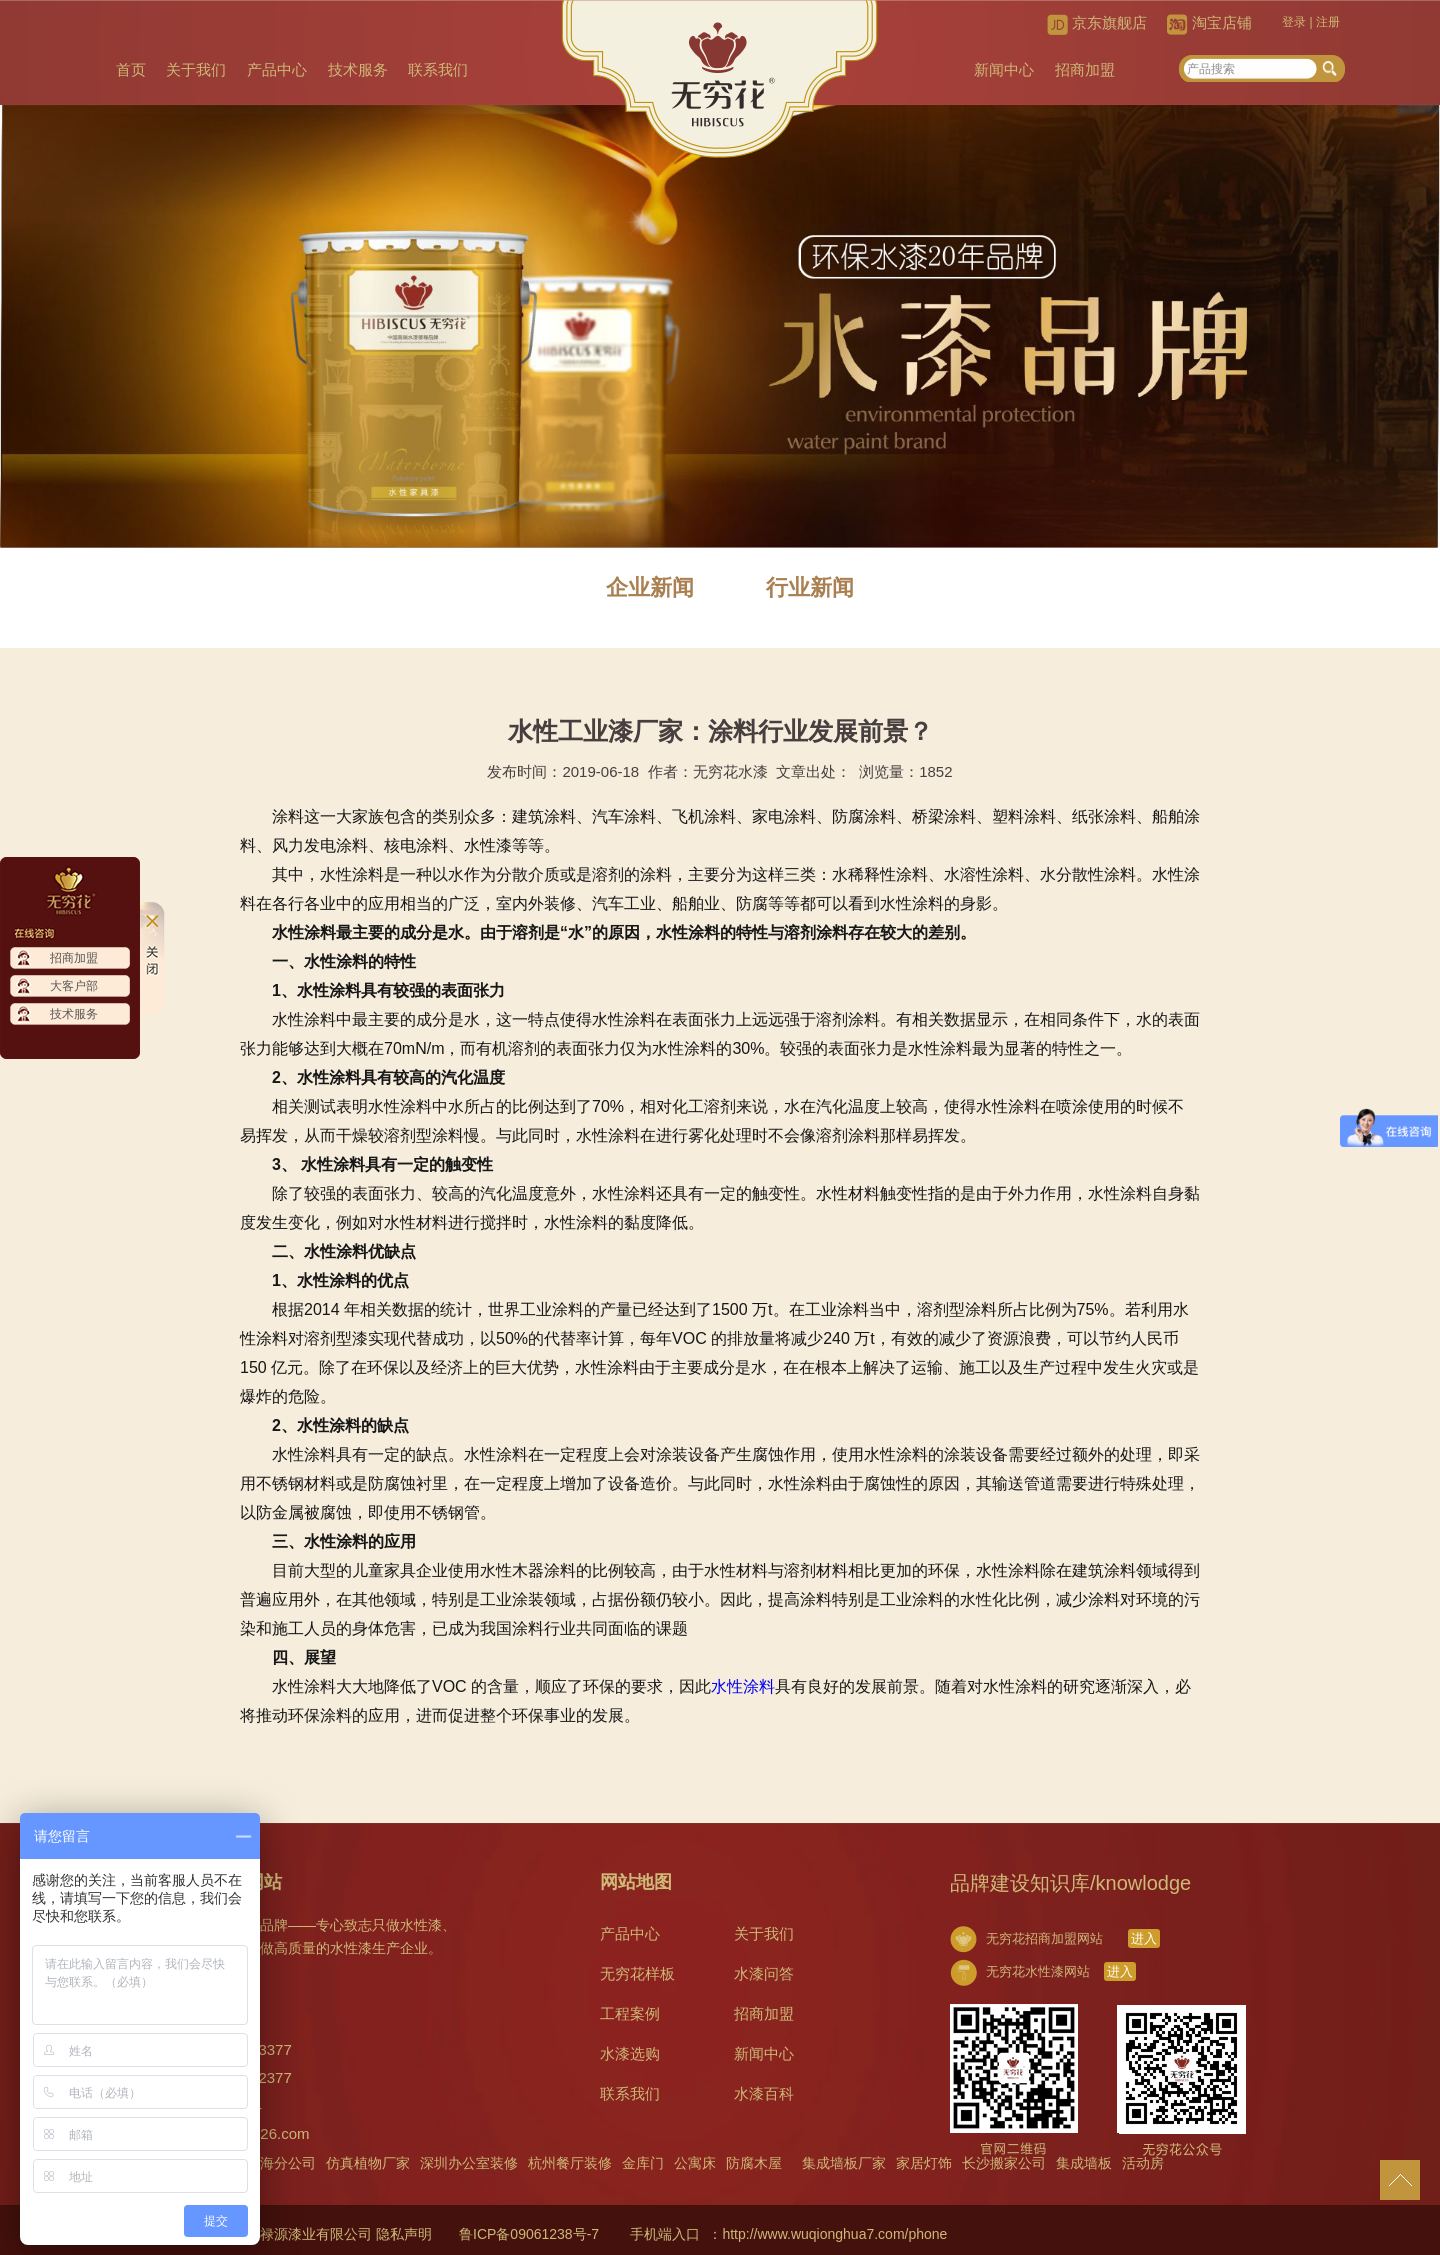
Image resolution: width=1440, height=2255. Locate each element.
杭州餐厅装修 (570, 2163)
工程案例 (630, 2013)
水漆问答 (764, 1973)
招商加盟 (1085, 69)
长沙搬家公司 (1004, 2163)
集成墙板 (1084, 2163)
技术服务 (361, 69)
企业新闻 (650, 587)
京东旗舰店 (1109, 22)
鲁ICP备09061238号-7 (529, 2234)
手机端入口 (665, 2234)
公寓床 (695, 2163)
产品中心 (280, 69)
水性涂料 (743, 1686)
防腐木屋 (754, 2163)
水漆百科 (764, 2093)
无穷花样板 (637, 1973)
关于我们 (198, 69)
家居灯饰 (924, 2163)
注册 (1328, 22)
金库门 (643, 2163)
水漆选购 (630, 2053)
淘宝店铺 (1222, 22)
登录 (1294, 22)
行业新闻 (810, 587)
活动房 (1143, 2163)
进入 (1144, 1938)
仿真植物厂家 (368, 2163)
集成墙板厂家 (844, 2163)
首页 (132, 69)
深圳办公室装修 (469, 2163)
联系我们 (443, 69)
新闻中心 (1003, 69)
